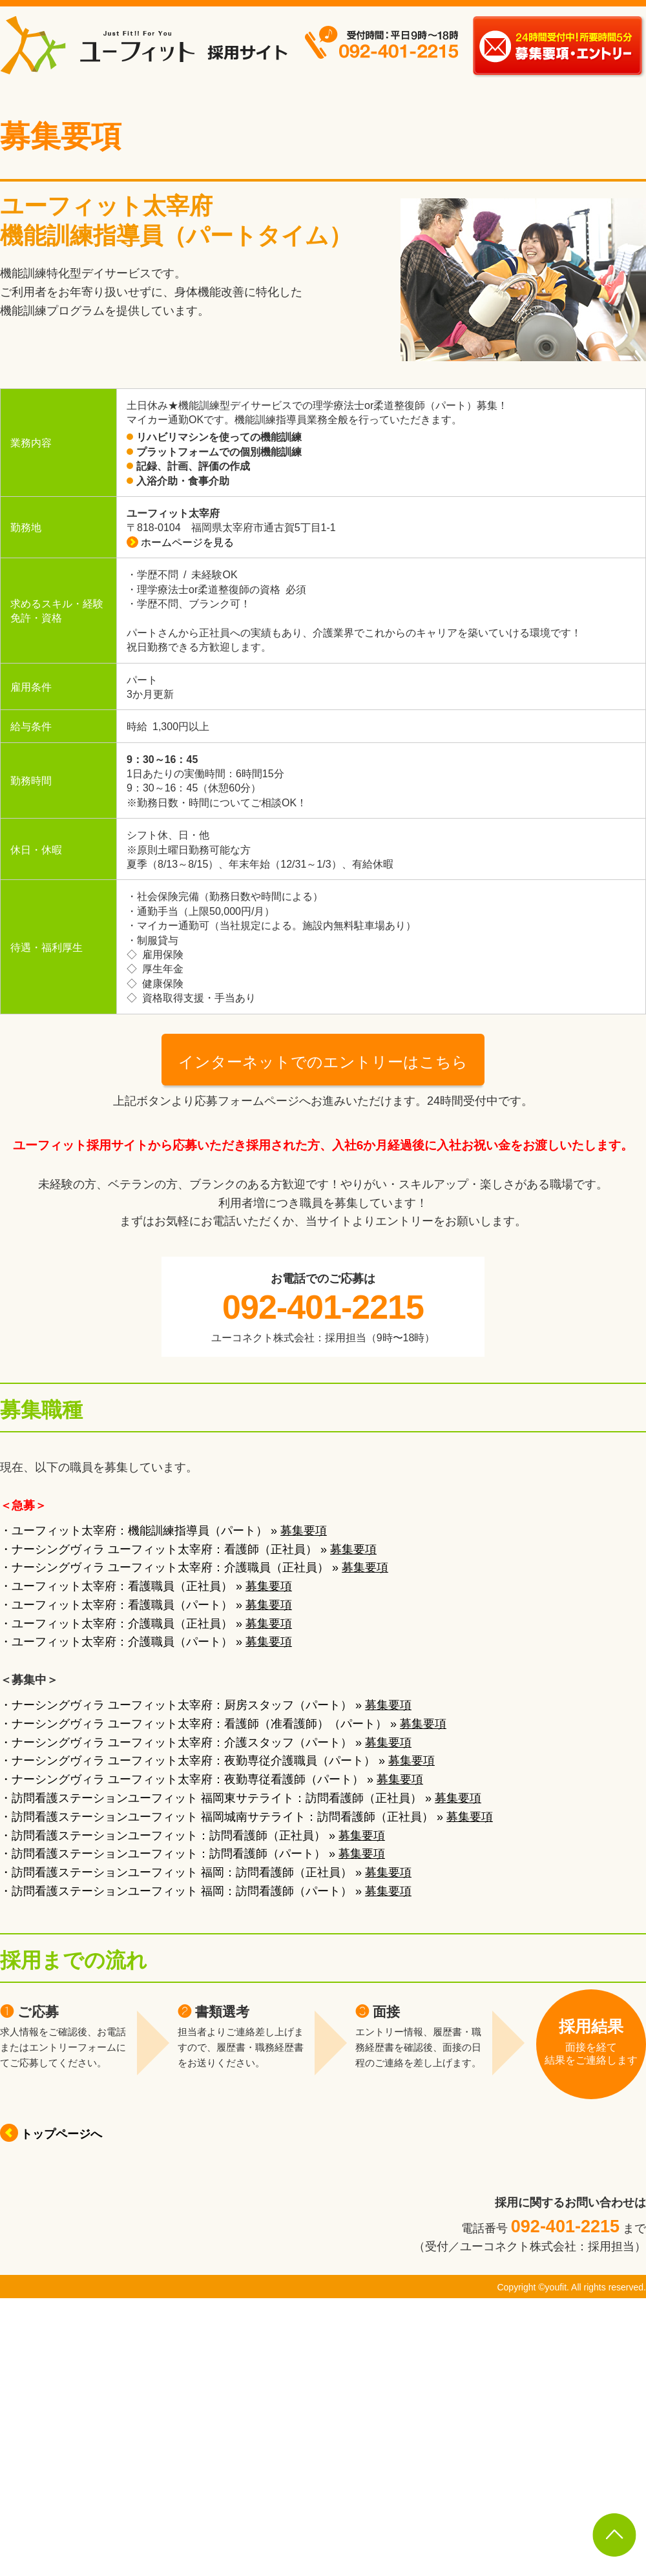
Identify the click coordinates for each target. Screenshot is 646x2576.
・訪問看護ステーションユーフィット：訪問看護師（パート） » (192, 1853)
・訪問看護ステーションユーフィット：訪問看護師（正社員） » (192, 1835)
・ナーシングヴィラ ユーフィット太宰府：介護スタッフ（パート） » (206, 1742)
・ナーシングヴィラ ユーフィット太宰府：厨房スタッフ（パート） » (206, 1705)
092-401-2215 (323, 1307)
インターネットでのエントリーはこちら (323, 1062)
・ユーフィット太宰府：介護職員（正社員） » (146, 1623)
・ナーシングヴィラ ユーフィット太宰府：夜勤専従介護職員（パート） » (217, 1760)
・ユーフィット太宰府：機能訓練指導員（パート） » (163, 1530)
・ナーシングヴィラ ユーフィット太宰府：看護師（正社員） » (188, 1549)
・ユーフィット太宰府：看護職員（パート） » (146, 1604)
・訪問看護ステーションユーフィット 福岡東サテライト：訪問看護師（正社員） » (240, 1798)
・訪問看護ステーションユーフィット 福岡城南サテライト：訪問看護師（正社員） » (246, 1816)
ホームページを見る (180, 542)
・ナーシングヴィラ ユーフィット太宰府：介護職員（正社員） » (194, 1567)
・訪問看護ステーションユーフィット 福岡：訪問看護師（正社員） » (206, 1872)
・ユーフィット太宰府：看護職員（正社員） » (146, 1586)
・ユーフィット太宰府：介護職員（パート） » (146, 1641)
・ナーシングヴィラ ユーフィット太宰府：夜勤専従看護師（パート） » (211, 1779)
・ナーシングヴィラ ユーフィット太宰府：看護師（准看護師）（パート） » (223, 1723)
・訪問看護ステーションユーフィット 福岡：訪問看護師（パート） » (206, 1891)
